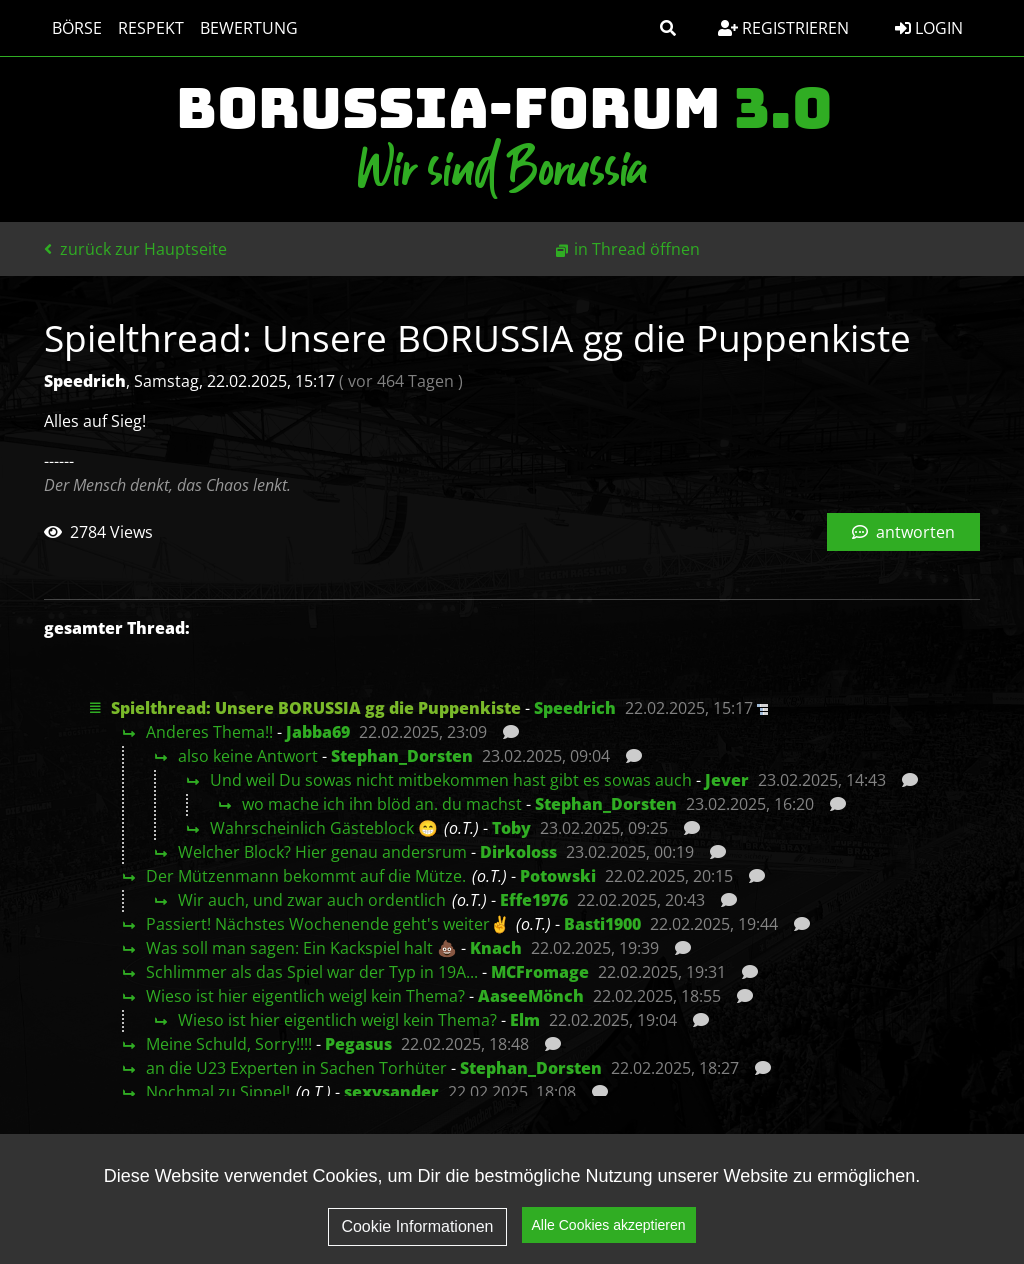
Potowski (558, 876)
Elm (525, 1020)
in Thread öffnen (637, 249)
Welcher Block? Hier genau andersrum (322, 852)
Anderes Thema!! (209, 732)
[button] (668, 28)
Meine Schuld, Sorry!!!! (229, 1044)
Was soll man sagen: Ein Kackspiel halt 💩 (301, 948)
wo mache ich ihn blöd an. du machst (382, 804)
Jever (727, 780)
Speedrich (575, 708)
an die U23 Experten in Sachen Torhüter (296, 1068)
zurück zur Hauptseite (135, 249)
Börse (77, 28)
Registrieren (783, 28)
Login (929, 28)
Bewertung (249, 28)
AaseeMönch (531, 996)
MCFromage (540, 972)
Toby (511, 828)
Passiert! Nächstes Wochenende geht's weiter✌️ (328, 924)
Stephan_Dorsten (402, 756)
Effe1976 (534, 900)
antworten (903, 532)
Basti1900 (602, 924)
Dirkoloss (518, 852)
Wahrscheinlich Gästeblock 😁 (324, 828)
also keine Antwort (248, 756)
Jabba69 (318, 732)
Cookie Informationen (417, 1242)
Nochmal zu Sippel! (218, 1092)
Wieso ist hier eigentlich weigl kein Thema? (305, 996)
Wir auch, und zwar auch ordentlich (312, 900)
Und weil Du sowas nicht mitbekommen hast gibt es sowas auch (451, 780)
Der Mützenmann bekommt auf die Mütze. (306, 876)
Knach (496, 948)
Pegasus (358, 1044)
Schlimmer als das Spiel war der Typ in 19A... (312, 972)
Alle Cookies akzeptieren (609, 1242)
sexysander (391, 1092)
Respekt (151, 28)
